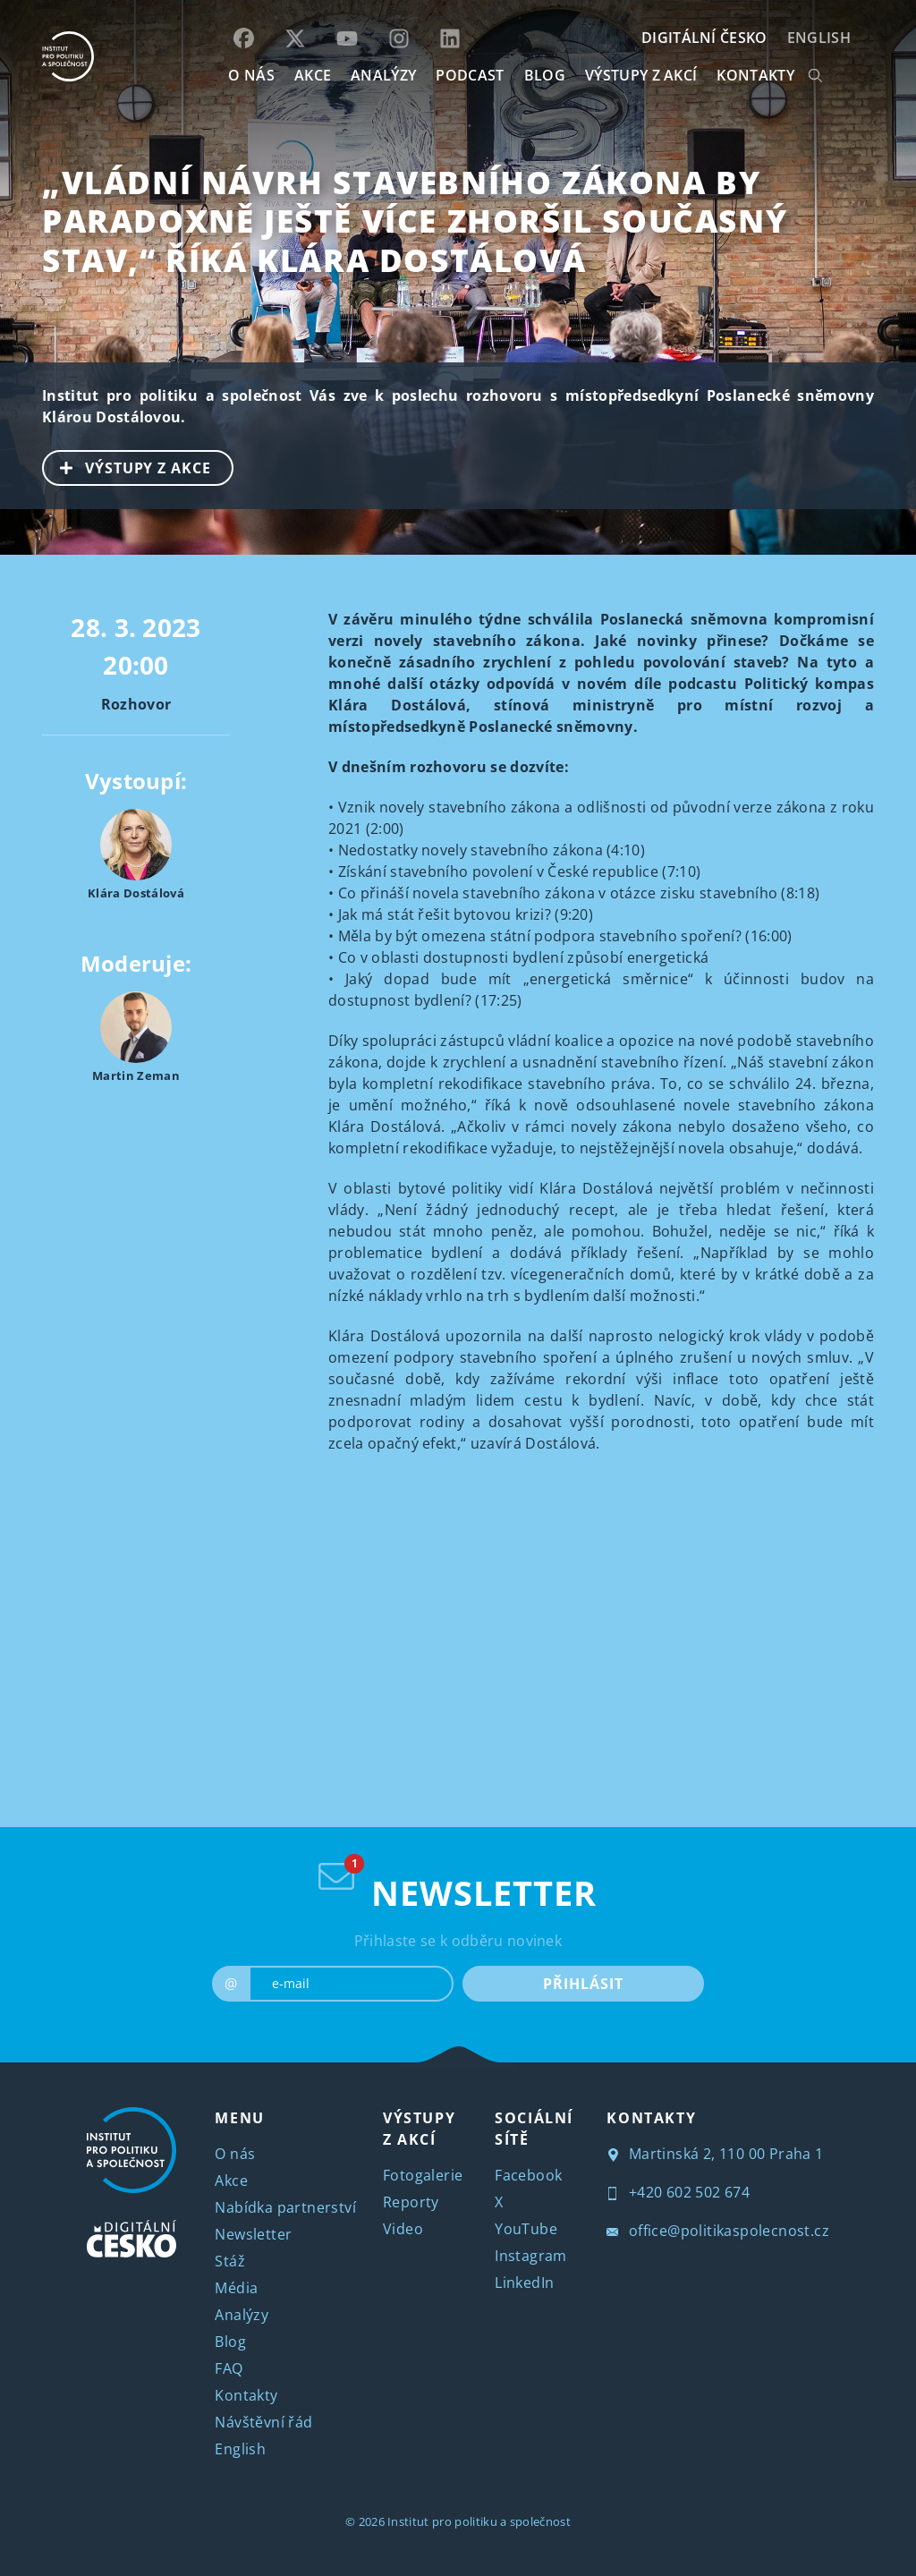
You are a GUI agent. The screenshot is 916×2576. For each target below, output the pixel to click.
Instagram (531, 2256)
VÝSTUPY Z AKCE (127, 466)
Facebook (528, 2175)
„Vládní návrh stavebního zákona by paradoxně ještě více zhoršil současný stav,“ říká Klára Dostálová (414, 221)
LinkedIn (524, 2282)
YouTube (526, 2229)
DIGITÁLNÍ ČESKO (704, 37)
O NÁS (251, 75)
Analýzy (383, 75)
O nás (235, 2154)
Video (403, 2229)
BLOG (544, 75)
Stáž (230, 2261)
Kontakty (246, 2395)
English (819, 37)
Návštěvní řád (263, 2422)
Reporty (411, 2202)
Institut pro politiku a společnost (479, 2521)
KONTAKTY (755, 75)
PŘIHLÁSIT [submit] (583, 1984)
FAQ (228, 2368)
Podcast (470, 75)
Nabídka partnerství (285, 2207)
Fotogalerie (422, 2175)
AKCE (312, 75)
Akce (231, 2180)
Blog (230, 2341)
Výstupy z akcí (641, 75)
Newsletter (253, 2234)
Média (236, 2288)
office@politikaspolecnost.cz (717, 2230)
